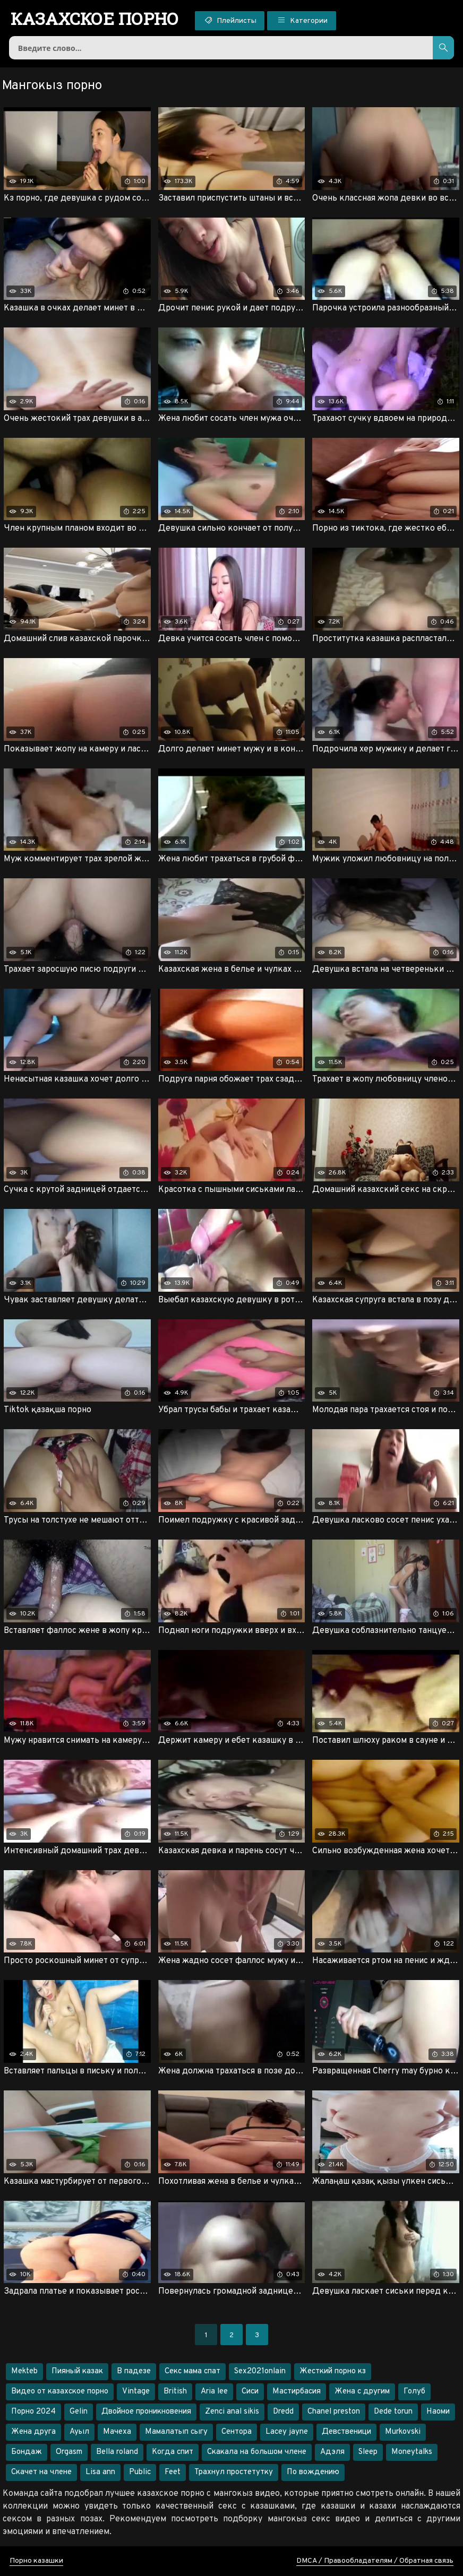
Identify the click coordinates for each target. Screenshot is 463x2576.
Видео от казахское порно (59, 2392)
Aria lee (214, 2392)
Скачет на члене (41, 2472)
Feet (173, 2472)
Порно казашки (36, 2560)
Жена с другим (362, 2392)
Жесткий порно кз (332, 2371)
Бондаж (26, 2452)
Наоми (438, 2412)
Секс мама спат (192, 2371)
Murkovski (403, 2432)
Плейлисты (229, 20)
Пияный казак (77, 2371)
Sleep (368, 2452)
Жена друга (33, 2432)
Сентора (236, 2432)
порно (95, 18)
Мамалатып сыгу (176, 2432)
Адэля (332, 2452)
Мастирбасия (296, 2392)
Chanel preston (333, 2412)
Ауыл (79, 2432)
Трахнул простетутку (233, 2472)
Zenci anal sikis (232, 2412)
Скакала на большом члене (256, 2452)
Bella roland (117, 2452)
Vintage (136, 2392)
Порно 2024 (33, 2412)
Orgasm (69, 2452)
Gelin (79, 2412)
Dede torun (393, 2412)
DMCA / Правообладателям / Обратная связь (374, 2560)
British (175, 2392)
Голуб (414, 2392)
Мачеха (117, 2432)
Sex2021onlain (260, 2371)
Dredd (283, 2412)
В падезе (134, 2371)
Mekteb (24, 2371)
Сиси (250, 2392)
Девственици (346, 2432)
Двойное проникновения (146, 2412)
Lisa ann (100, 2472)
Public (140, 2472)
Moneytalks (411, 2452)
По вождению (313, 2472)
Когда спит (172, 2452)
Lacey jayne (286, 2432)
